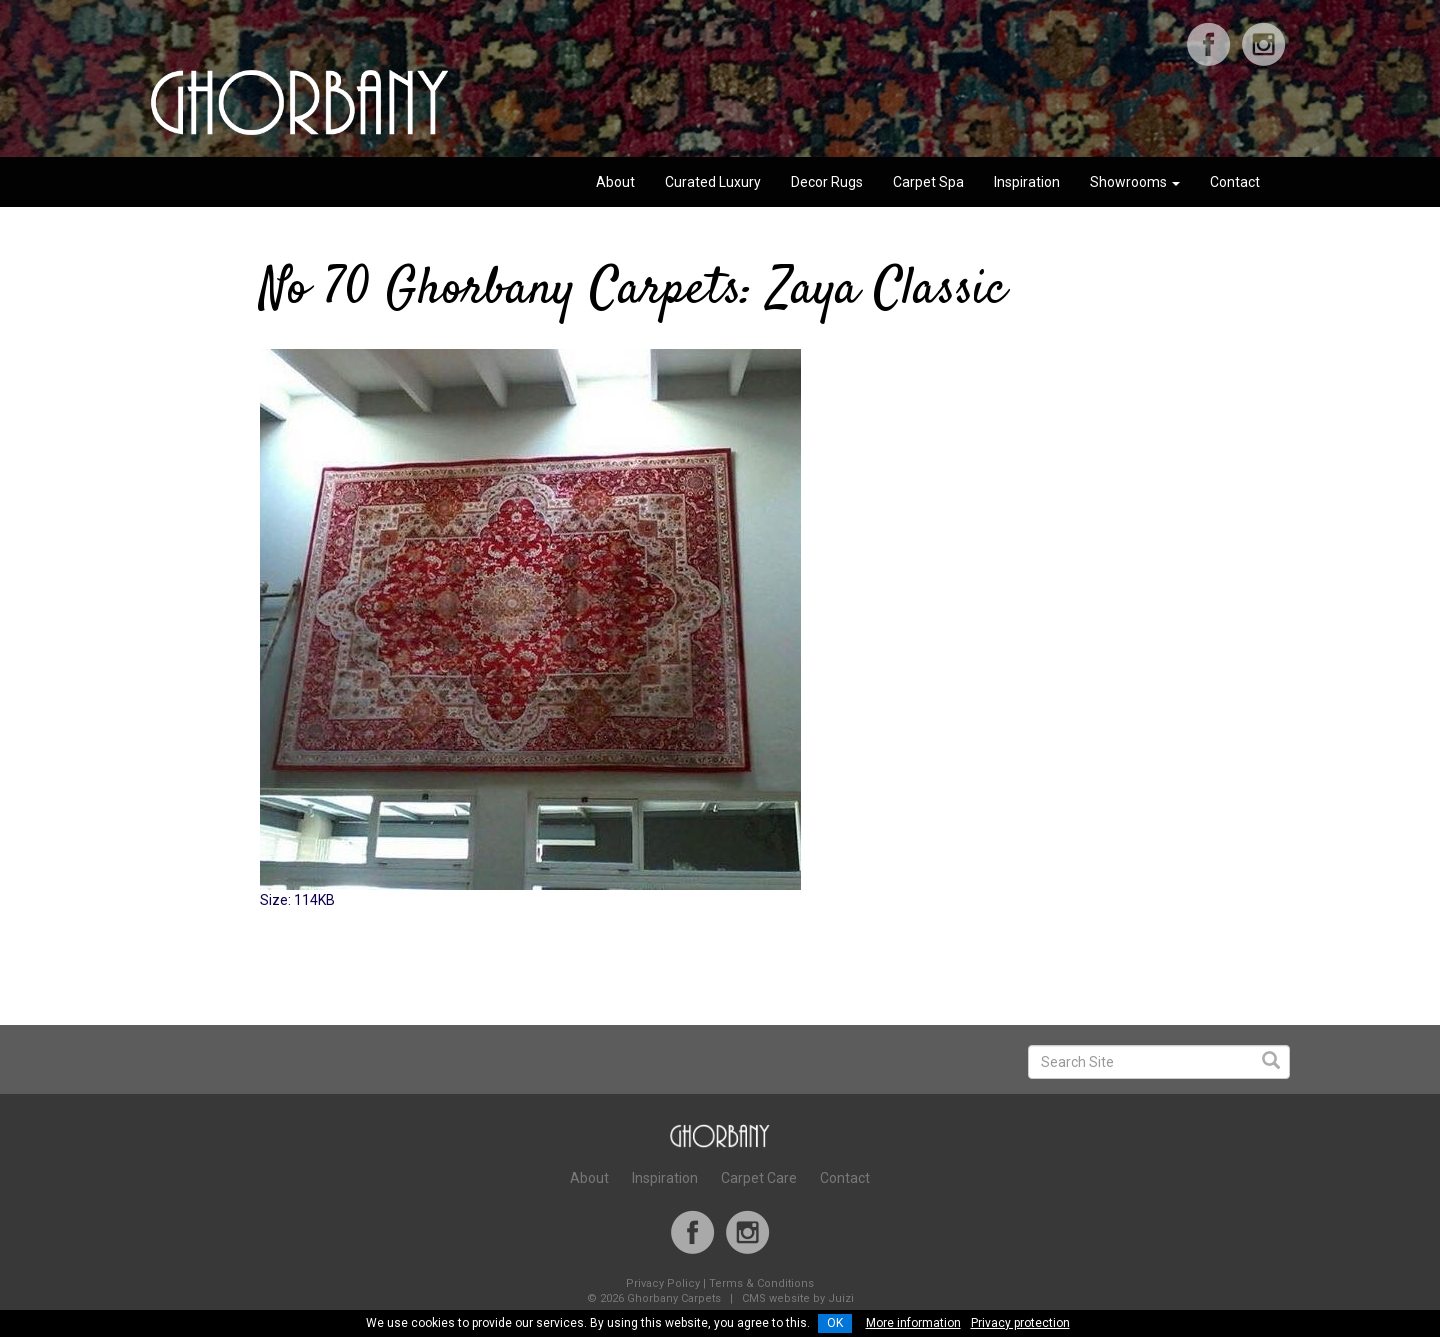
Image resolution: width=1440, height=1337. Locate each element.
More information (913, 1323)
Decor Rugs (827, 182)
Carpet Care (759, 1178)
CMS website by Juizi (798, 1298)
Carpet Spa (928, 182)
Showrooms (1135, 182)
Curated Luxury (713, 182)
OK (835, 1323)
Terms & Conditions (761, 1283)
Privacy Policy (663, 1283)
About (615, 182)
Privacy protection (1020, 1323)
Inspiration (1027, 182)
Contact (1235, 182)
